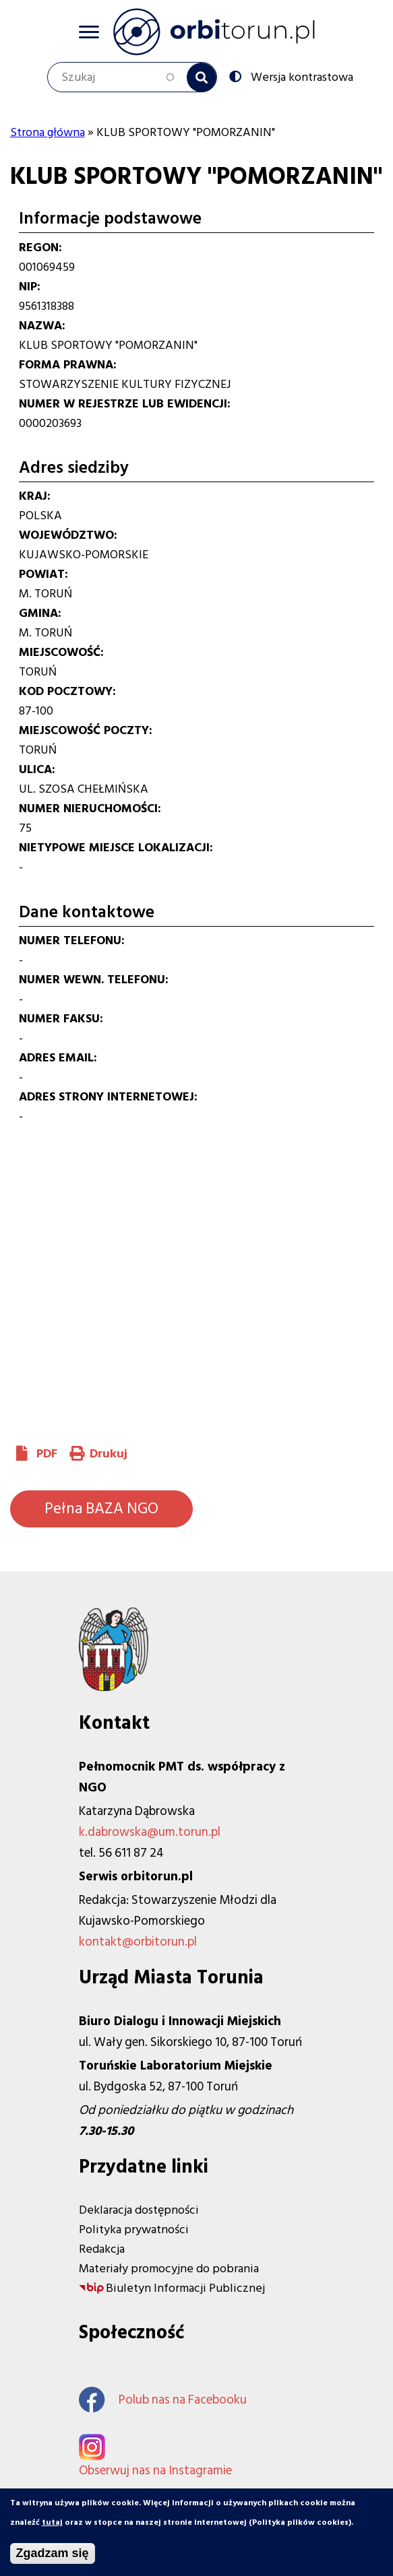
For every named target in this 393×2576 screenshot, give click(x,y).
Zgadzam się (52, 2554)
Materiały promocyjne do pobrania (169, 2268)
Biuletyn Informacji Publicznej (185, 2288)
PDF (46, 1453)
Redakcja (102, 2249)
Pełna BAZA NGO (101, 1508)
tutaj (52, 2523)
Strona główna (47, 132)
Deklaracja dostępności (139, 2210)
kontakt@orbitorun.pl (138, 1941)
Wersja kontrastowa (300, 76)
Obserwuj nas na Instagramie (155, 2470)
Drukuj (108, 1453)
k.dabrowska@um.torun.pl (149, 1832)
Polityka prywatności (134, 2229)
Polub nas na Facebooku (163, 2400)
